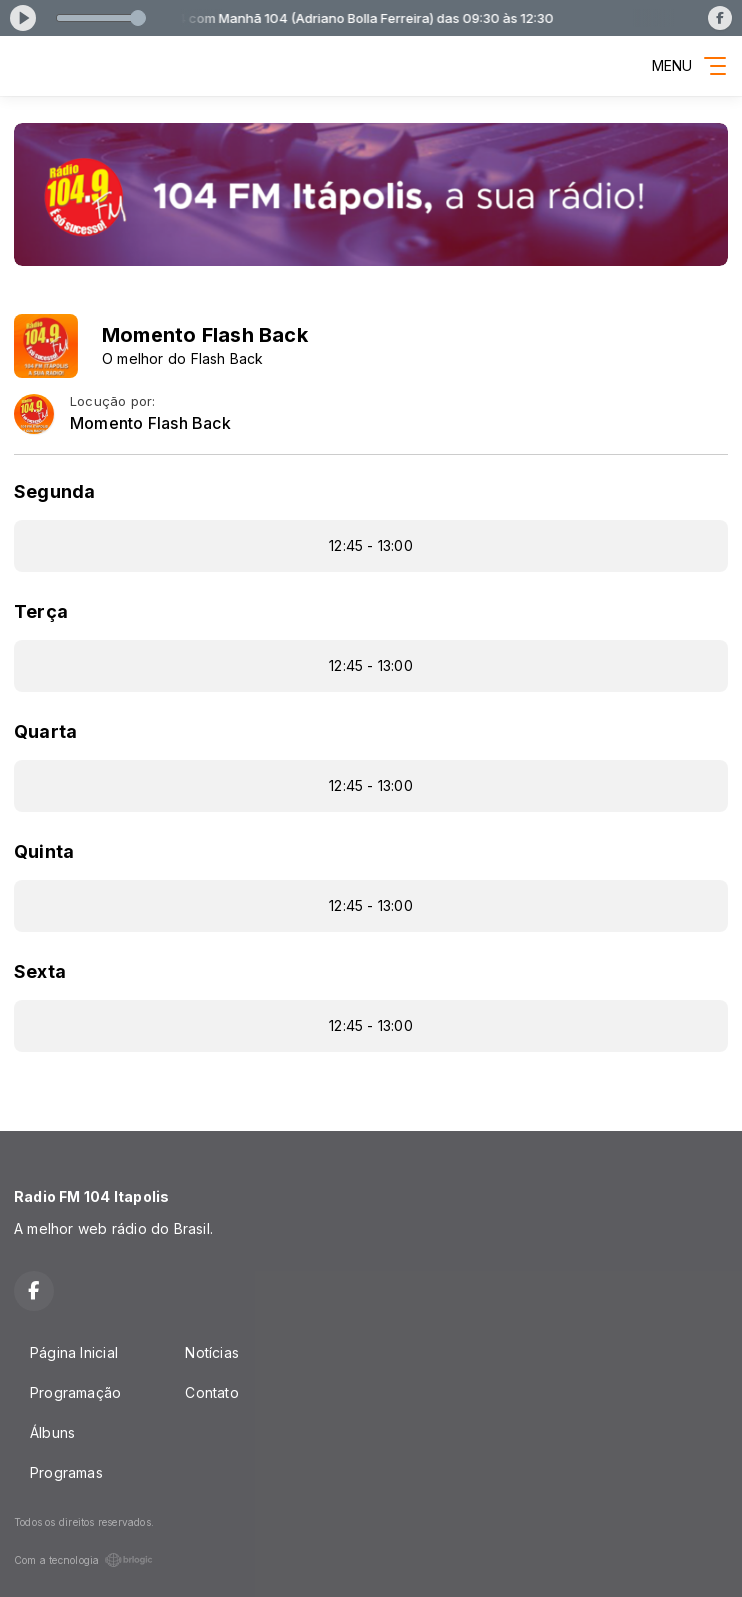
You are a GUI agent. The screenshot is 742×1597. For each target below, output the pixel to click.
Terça (41, 611)
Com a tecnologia (83, 1560)
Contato (211, 1392)
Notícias (212, 1352)
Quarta (45, 731)
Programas (66, 1472)
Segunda (54, 491)
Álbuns (52, 1432)
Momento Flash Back (150, 423)
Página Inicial (74, 1352)
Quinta (44, 851)
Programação (75, 1392)
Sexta (40, 971)
